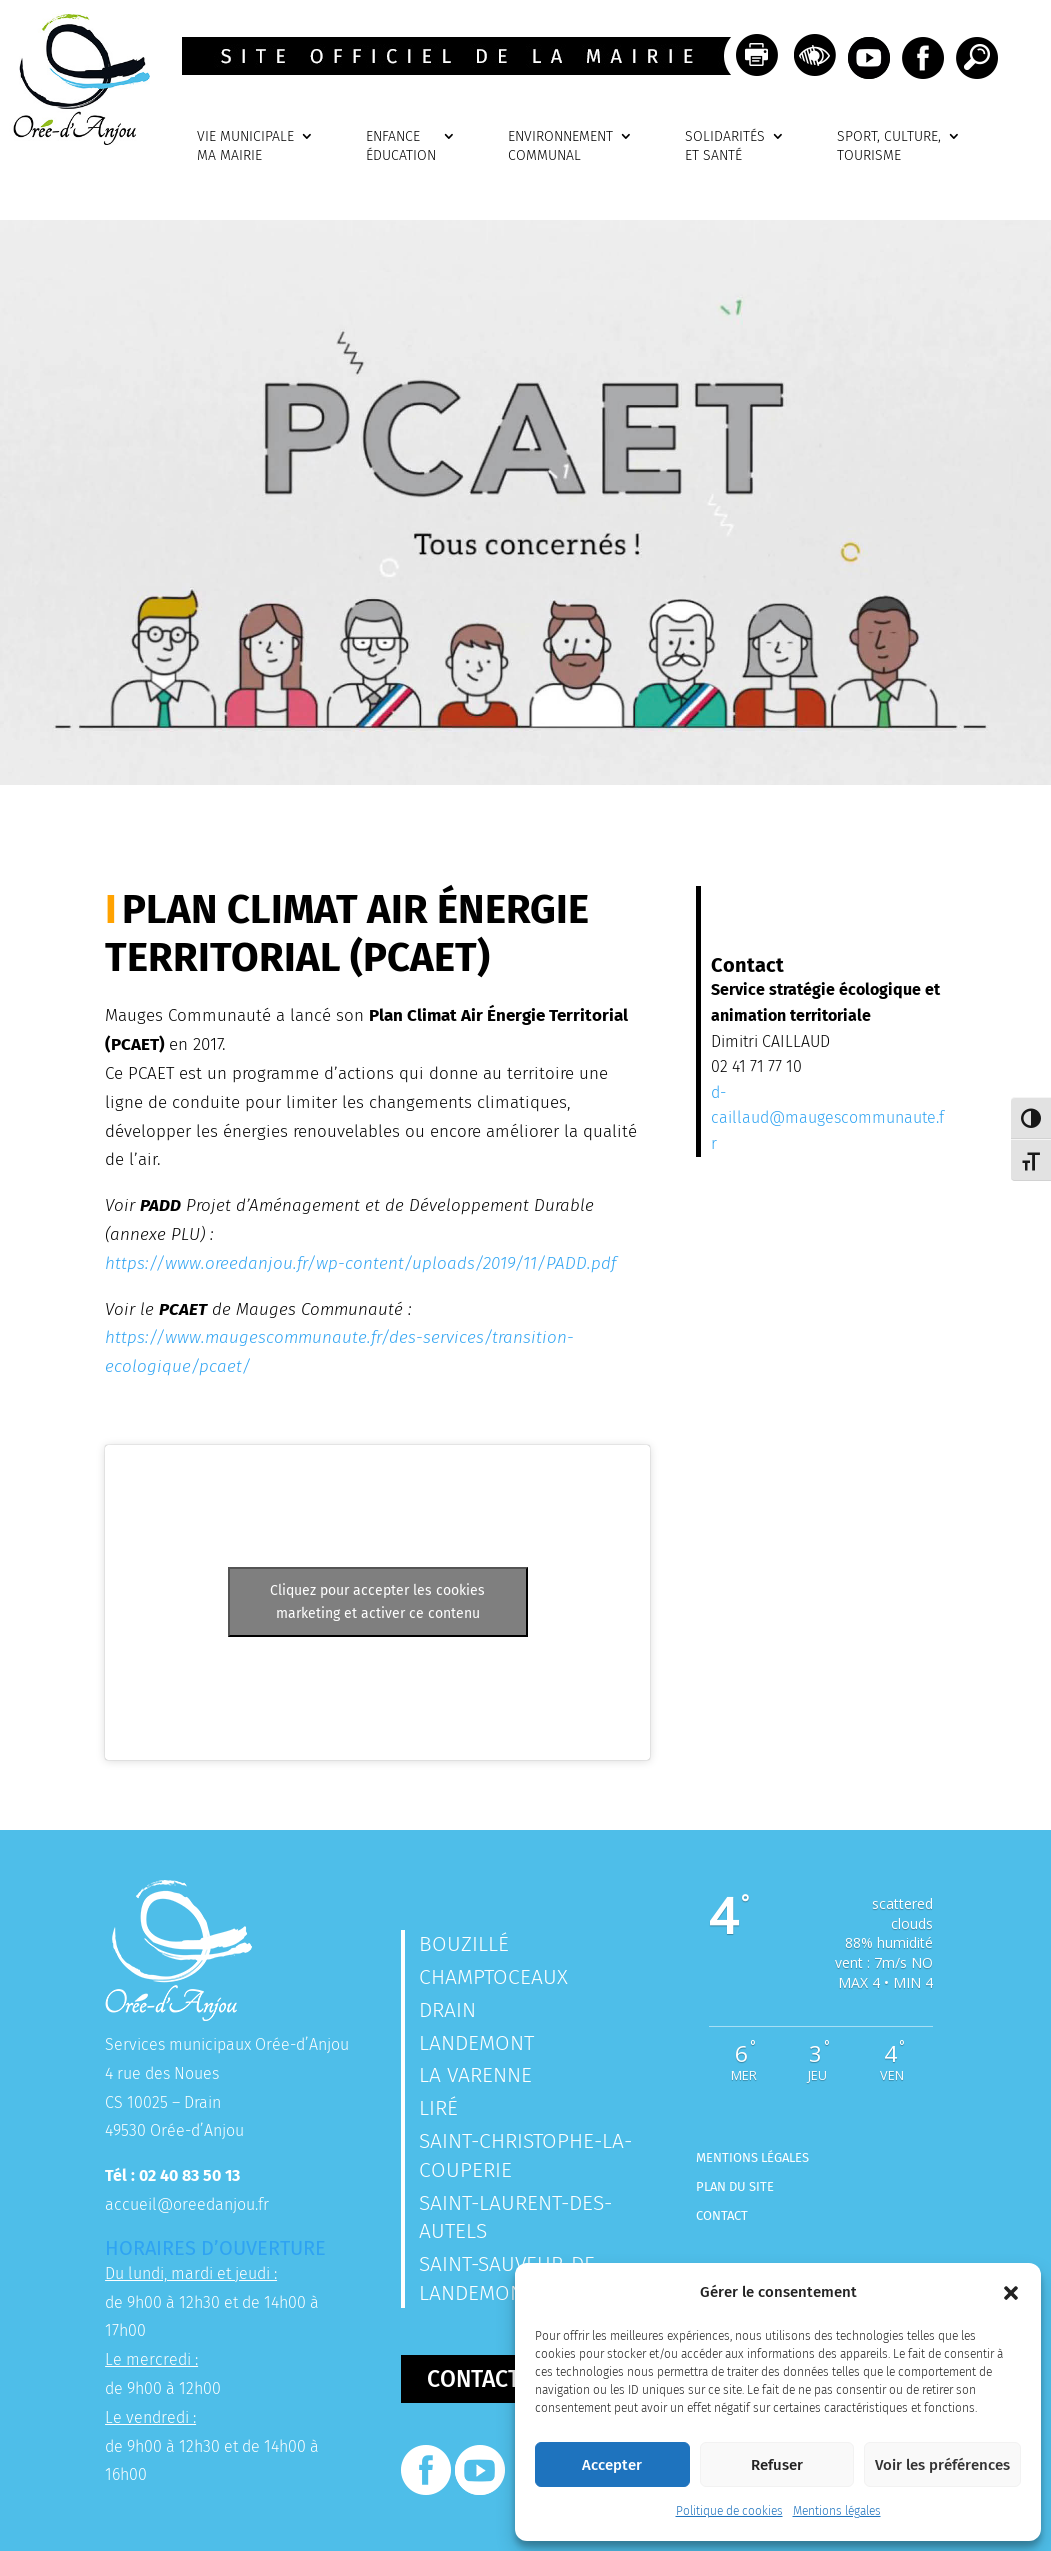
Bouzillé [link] (464, 1944)
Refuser (777, 2465)
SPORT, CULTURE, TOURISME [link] (889, 146)
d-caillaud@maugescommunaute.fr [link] (827, 1118)
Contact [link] (722, 2215)
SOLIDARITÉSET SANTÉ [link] (725, 146)
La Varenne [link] (475, 2075)
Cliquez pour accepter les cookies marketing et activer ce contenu (377, 1602)
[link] (75, 139)
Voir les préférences (942, 2465)
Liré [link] (438, 2108)
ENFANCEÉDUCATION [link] (401, 146)
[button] (1011, 2293)
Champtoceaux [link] (493, 1977)
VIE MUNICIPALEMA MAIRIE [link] (245, 146)
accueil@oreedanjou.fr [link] (187, 2204)
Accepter (612, 2465)
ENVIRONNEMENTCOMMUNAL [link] (560, 146)
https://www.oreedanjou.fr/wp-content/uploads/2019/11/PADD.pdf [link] (360, 1263)
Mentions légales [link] (837, 2511)
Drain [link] (447, 2010)
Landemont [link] (476, 2043)
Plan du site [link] (735, 2186)
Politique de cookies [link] (729, 2511)
